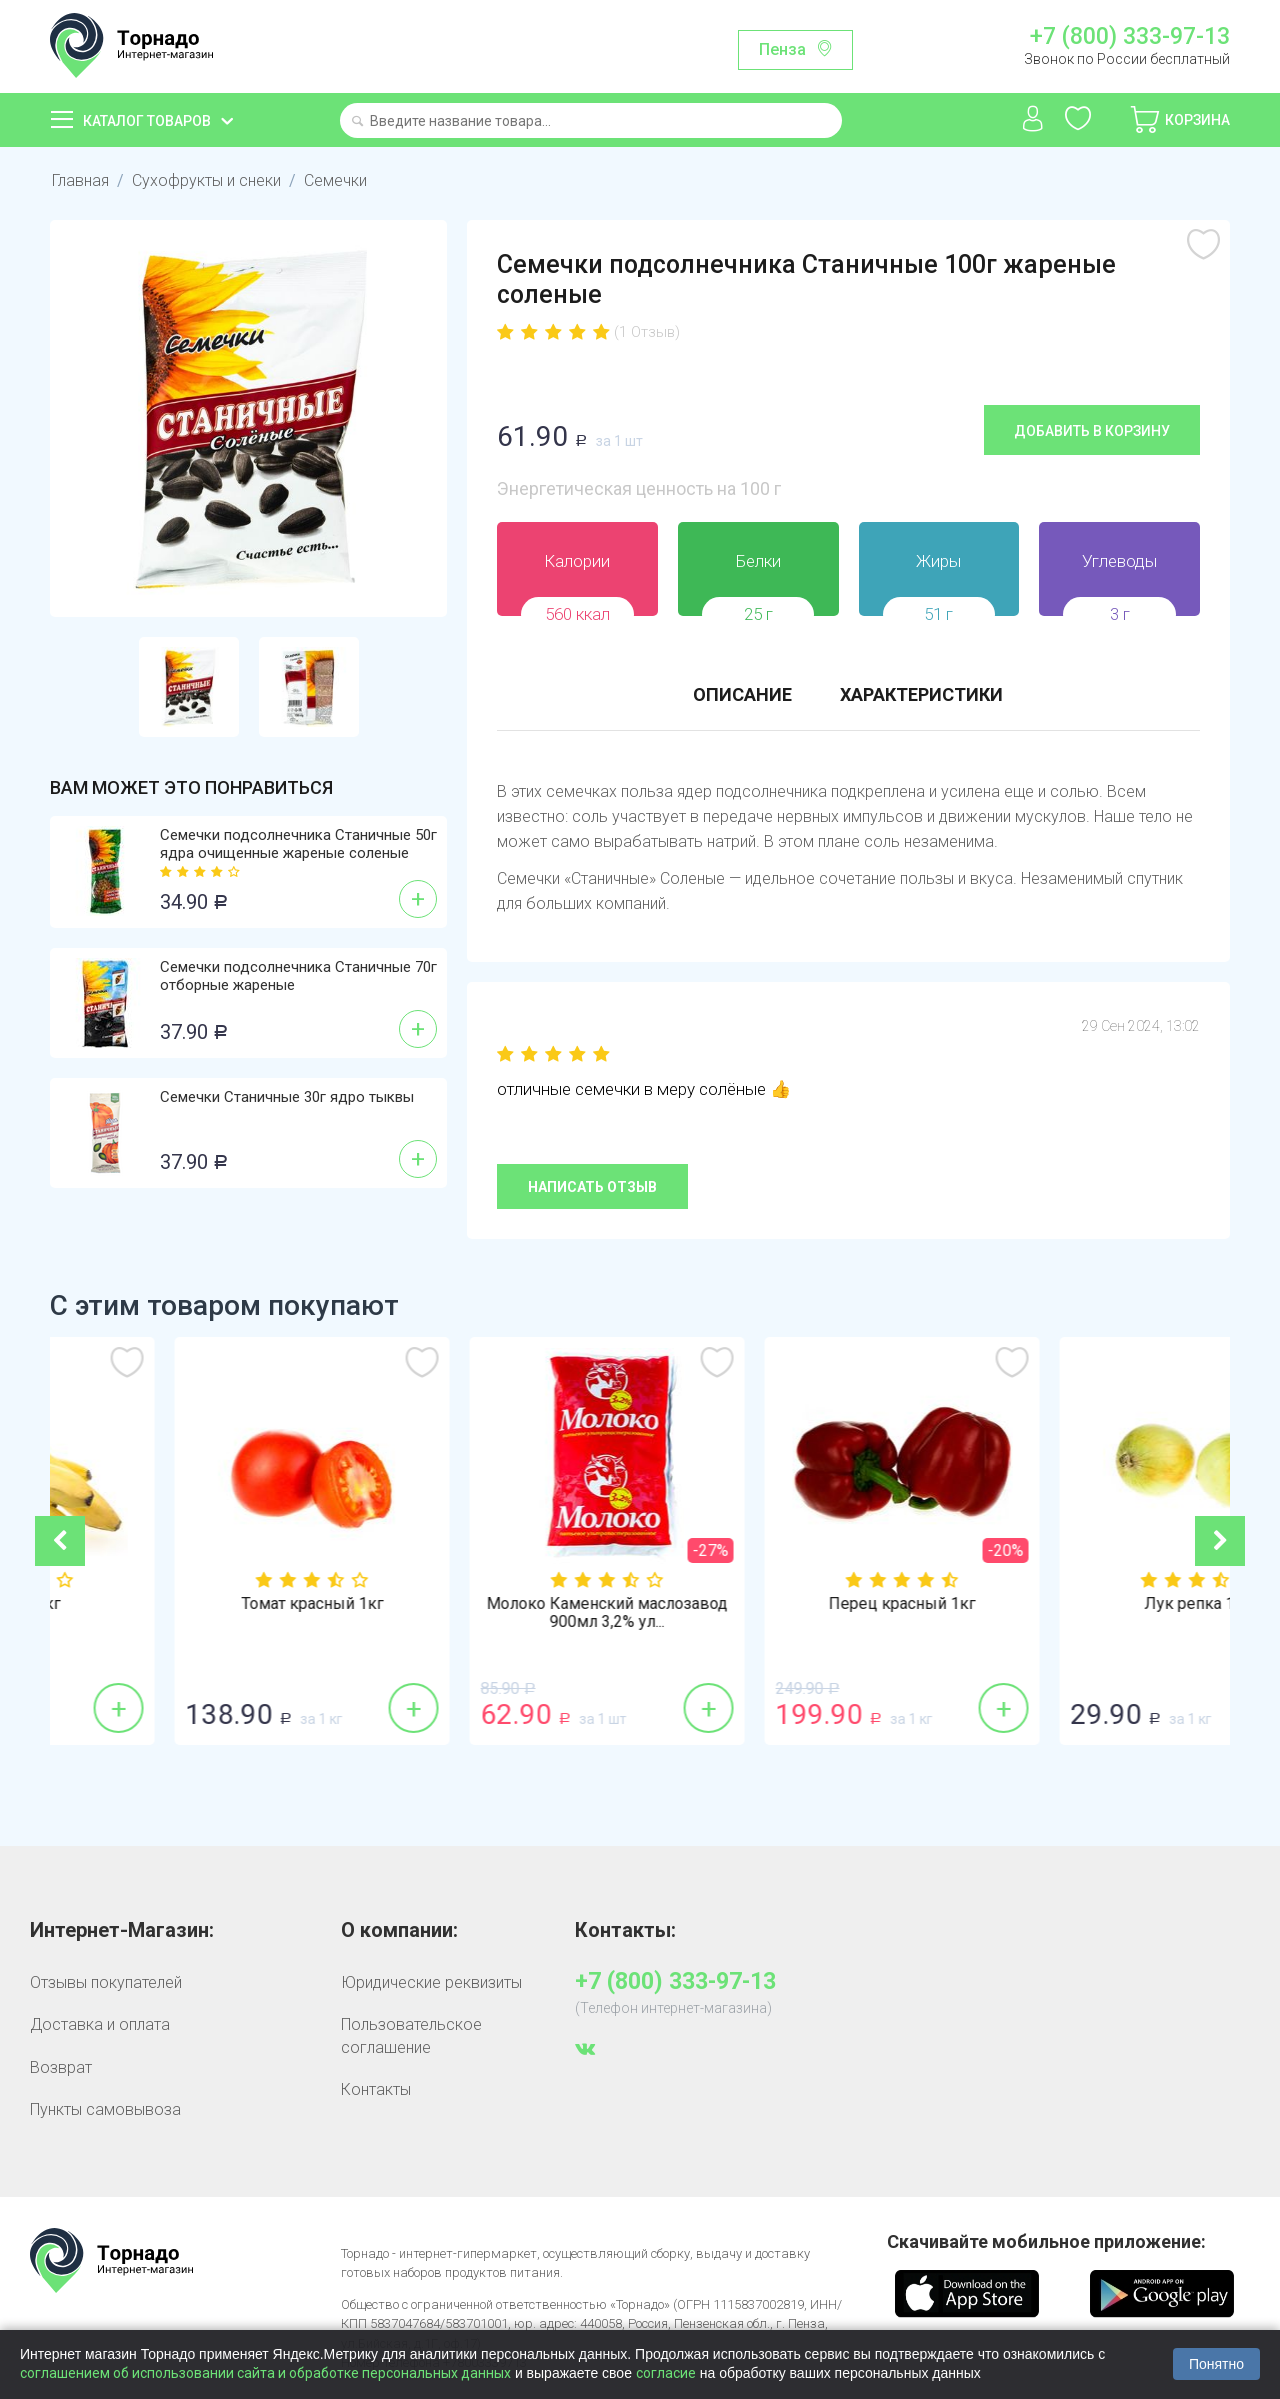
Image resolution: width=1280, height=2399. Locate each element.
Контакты (376, 2089)
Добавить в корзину (1092, 431)
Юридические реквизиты (431, 1982)
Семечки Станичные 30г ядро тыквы (287, 1097)
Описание (742, 694)
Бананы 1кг (197, 1604)
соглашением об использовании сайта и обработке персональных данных (265, 2373)
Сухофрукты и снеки (206, 180)
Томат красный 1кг (493, 1604)
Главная (80, 180)
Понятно (1216, 2364)
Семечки (335, 180)
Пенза (782, 49)
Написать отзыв (592, 1187)
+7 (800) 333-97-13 (1130, 37)
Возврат (61, 2067)
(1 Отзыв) (647, 332)
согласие (666, 2373)
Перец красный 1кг (1082, 1604)
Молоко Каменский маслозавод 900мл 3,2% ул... (787, 1613)
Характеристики (921, 694)
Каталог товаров (147, 121)
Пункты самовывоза (105, 2109)
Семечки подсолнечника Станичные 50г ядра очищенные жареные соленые (298, 844)
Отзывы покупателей (106, 1982)
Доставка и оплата (100, 2024)
